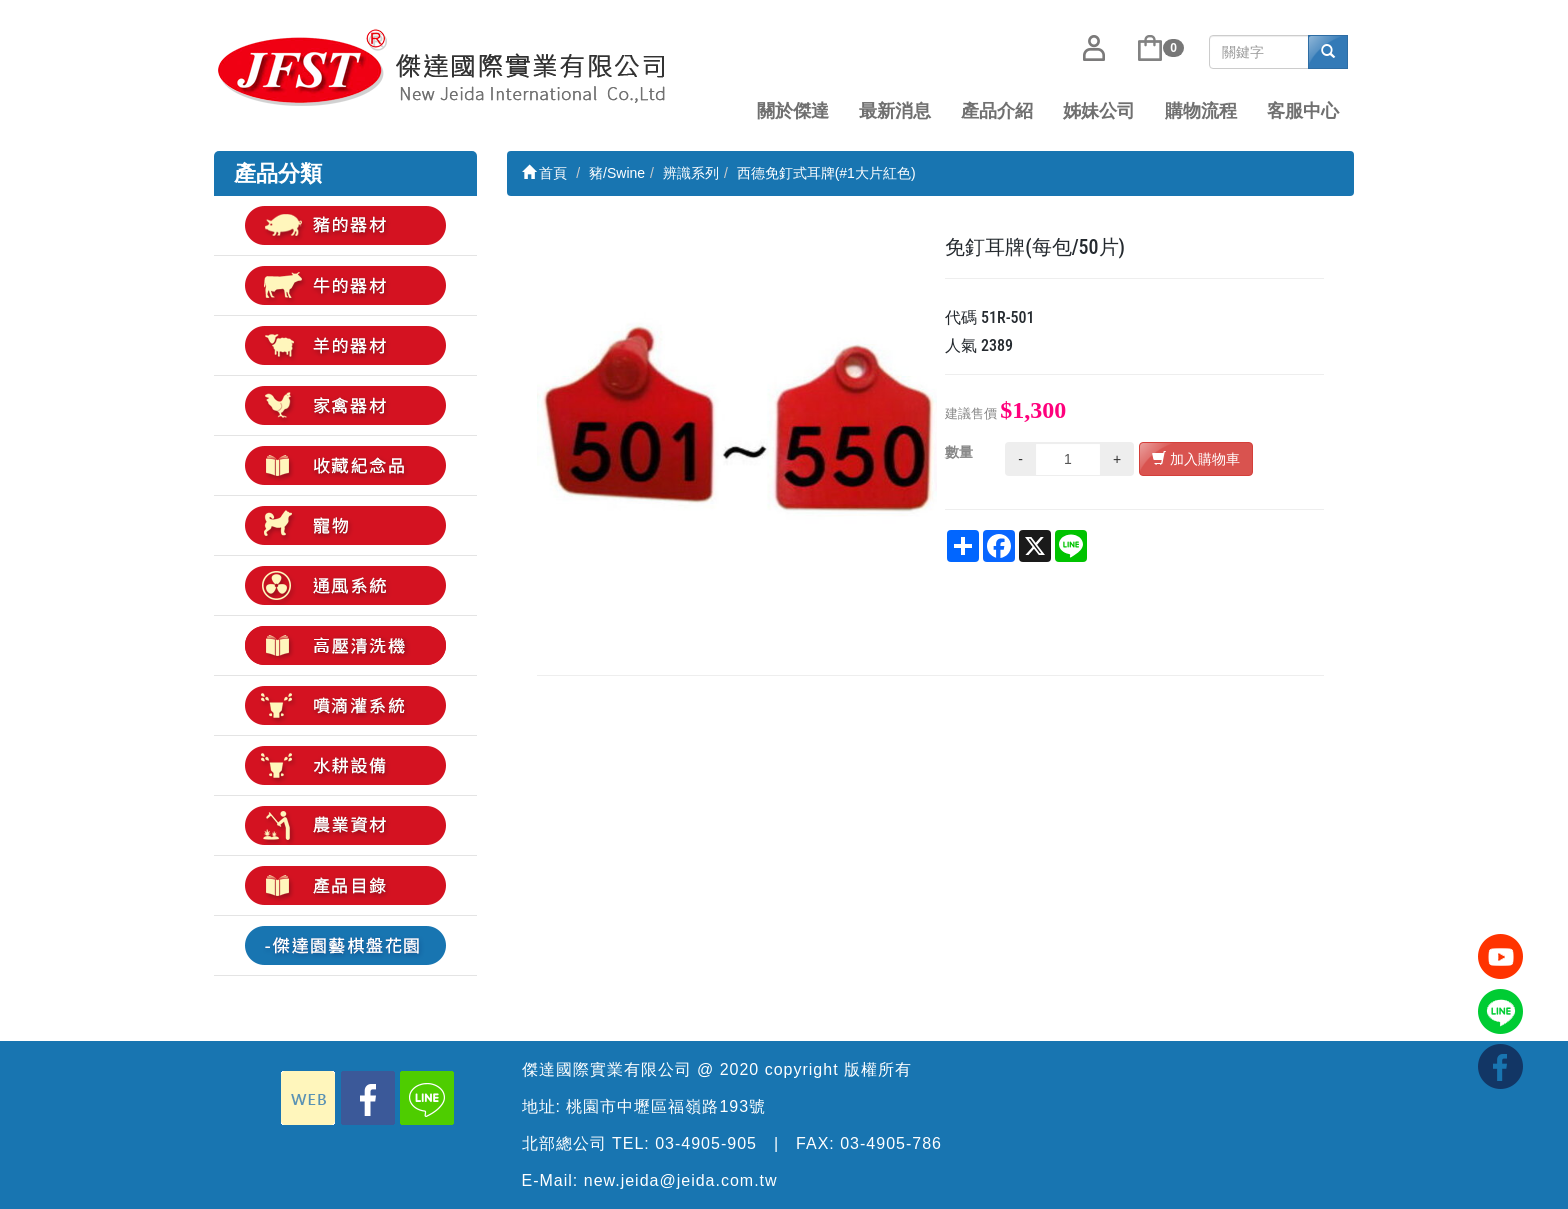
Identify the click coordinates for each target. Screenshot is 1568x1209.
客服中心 (1303, 111)
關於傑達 (793, 111)
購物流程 (1201, 111)
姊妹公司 (1099, 111)
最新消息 (895, 111)
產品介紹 (997, 111)
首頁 (545, 173)
